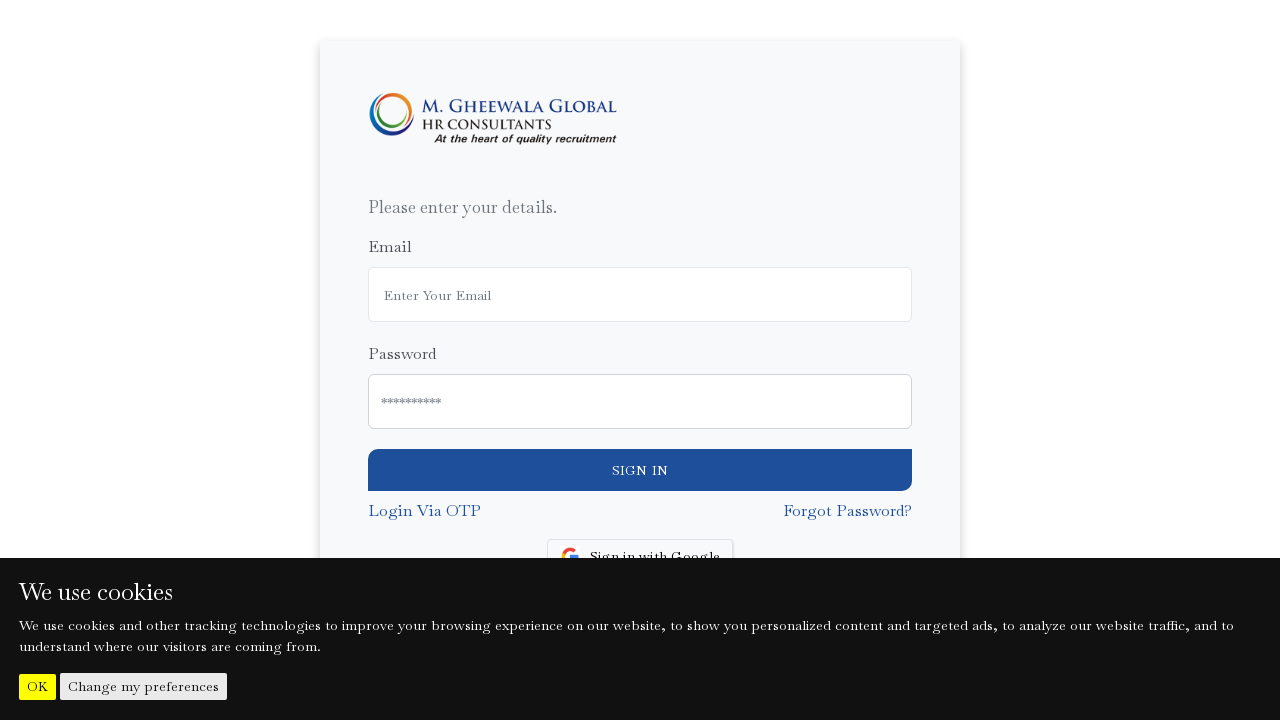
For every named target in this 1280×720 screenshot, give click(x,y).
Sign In (640, 470)
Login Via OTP (424, 510)
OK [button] (37, 686)
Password (402, 353)
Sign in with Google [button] (640, 556)
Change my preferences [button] (143, 686)
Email (390, 246)
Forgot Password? (847, 510)
